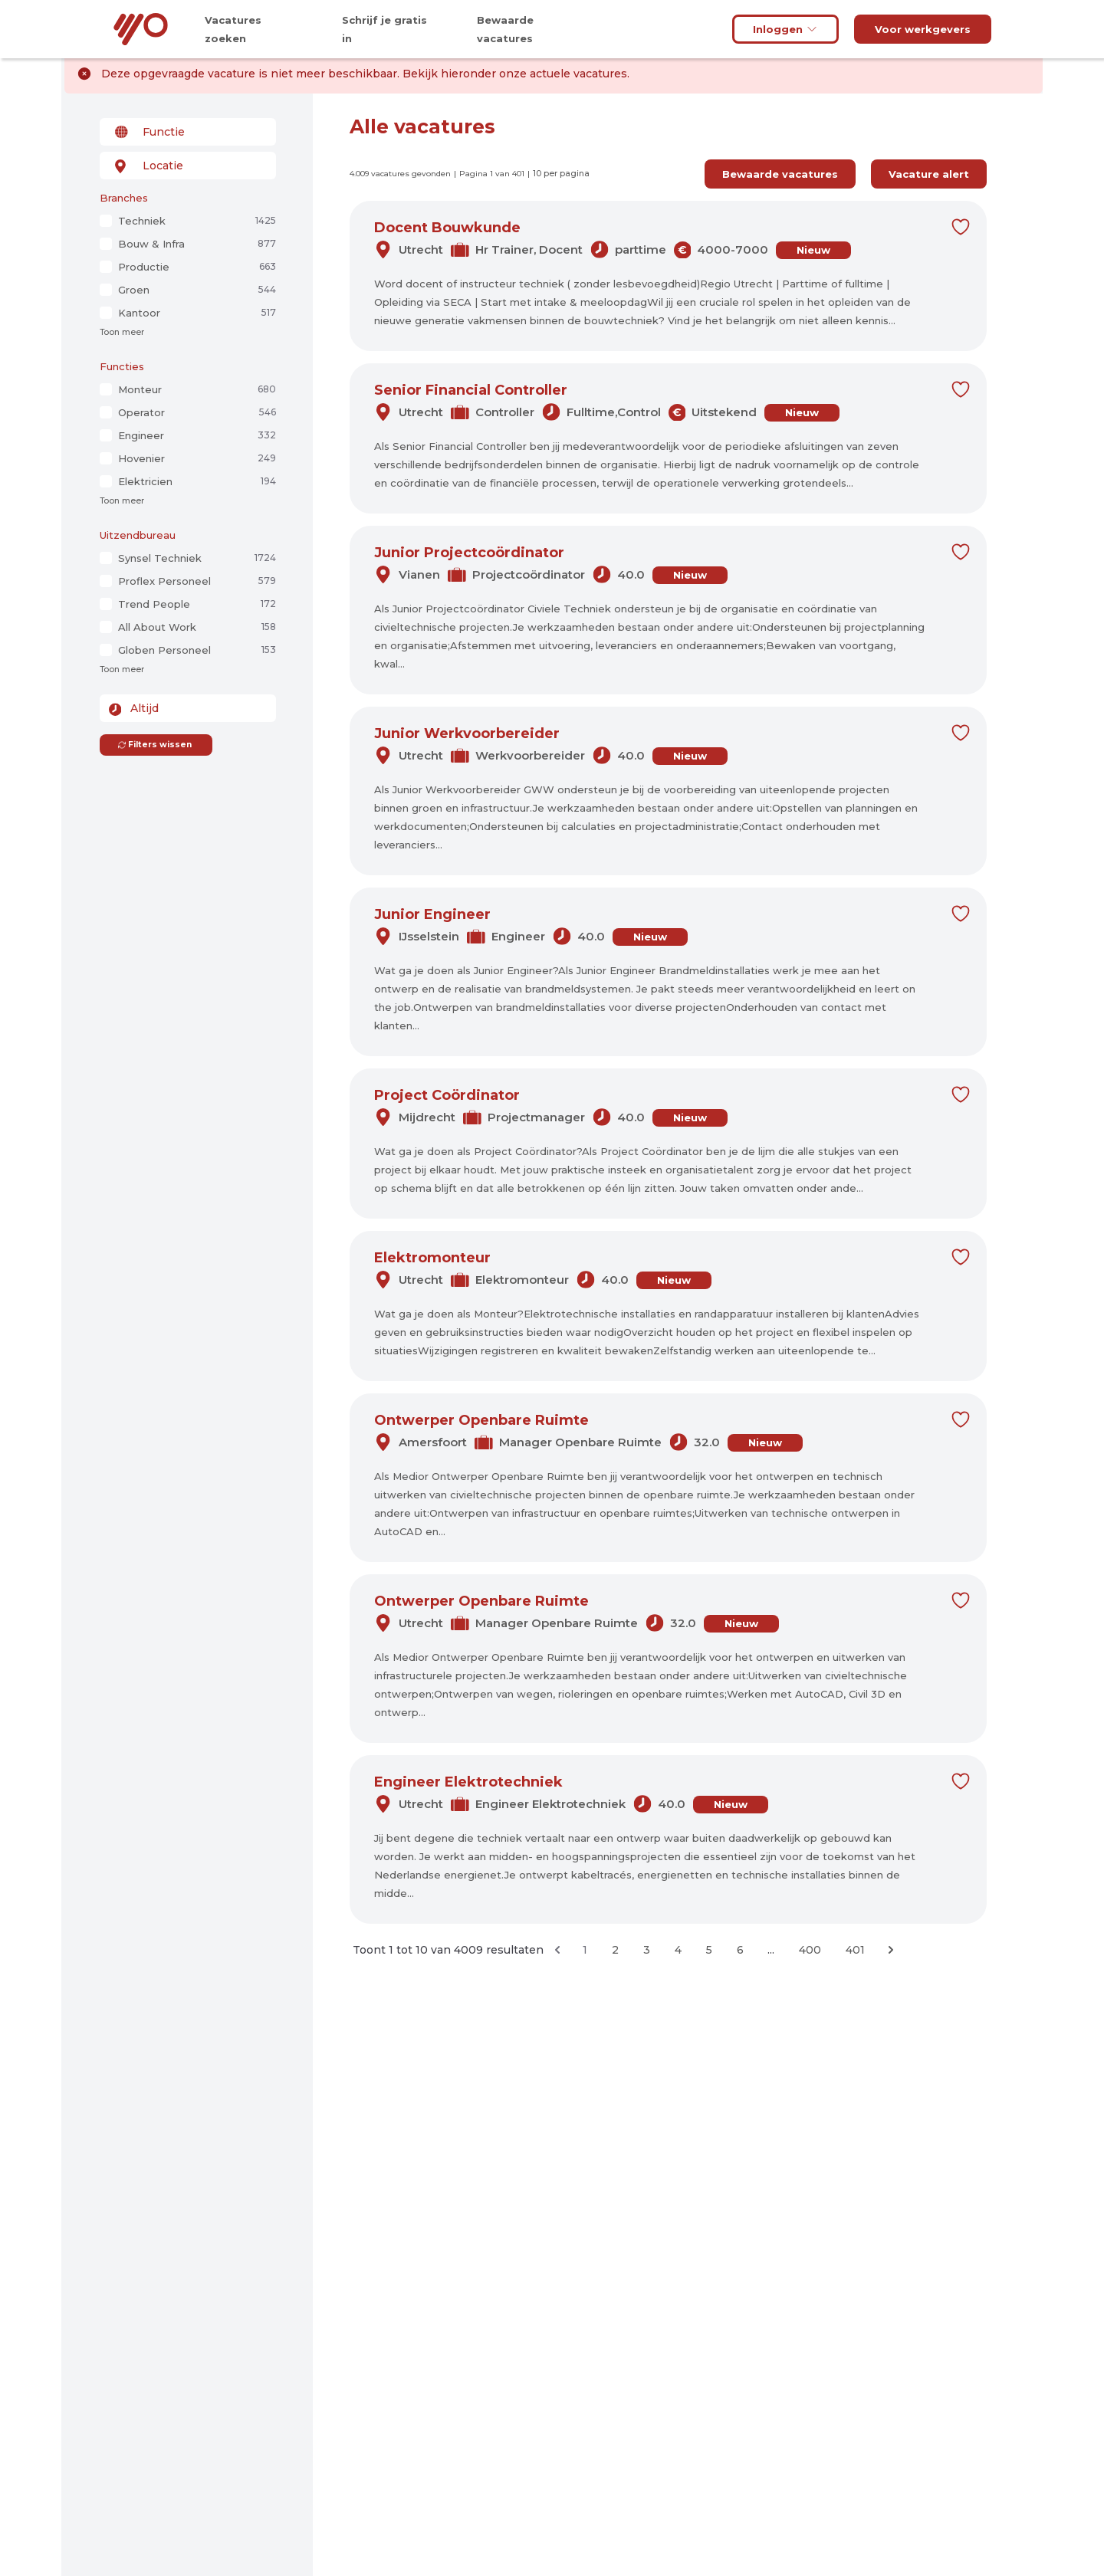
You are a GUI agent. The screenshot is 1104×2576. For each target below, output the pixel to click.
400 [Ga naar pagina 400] (810, 1950)
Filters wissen (154, 745)
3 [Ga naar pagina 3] (646, 1950)
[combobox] (188, 132)
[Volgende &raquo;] (891, 1950)
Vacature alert (929, 174)
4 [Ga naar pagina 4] (678, 1950)
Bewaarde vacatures (780, 174)
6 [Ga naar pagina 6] (740, 1950)
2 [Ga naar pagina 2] (615, 1950)
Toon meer (122, 332)
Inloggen (785, 29)
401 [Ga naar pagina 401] (855, 1950)
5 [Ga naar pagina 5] (709, 1950)
